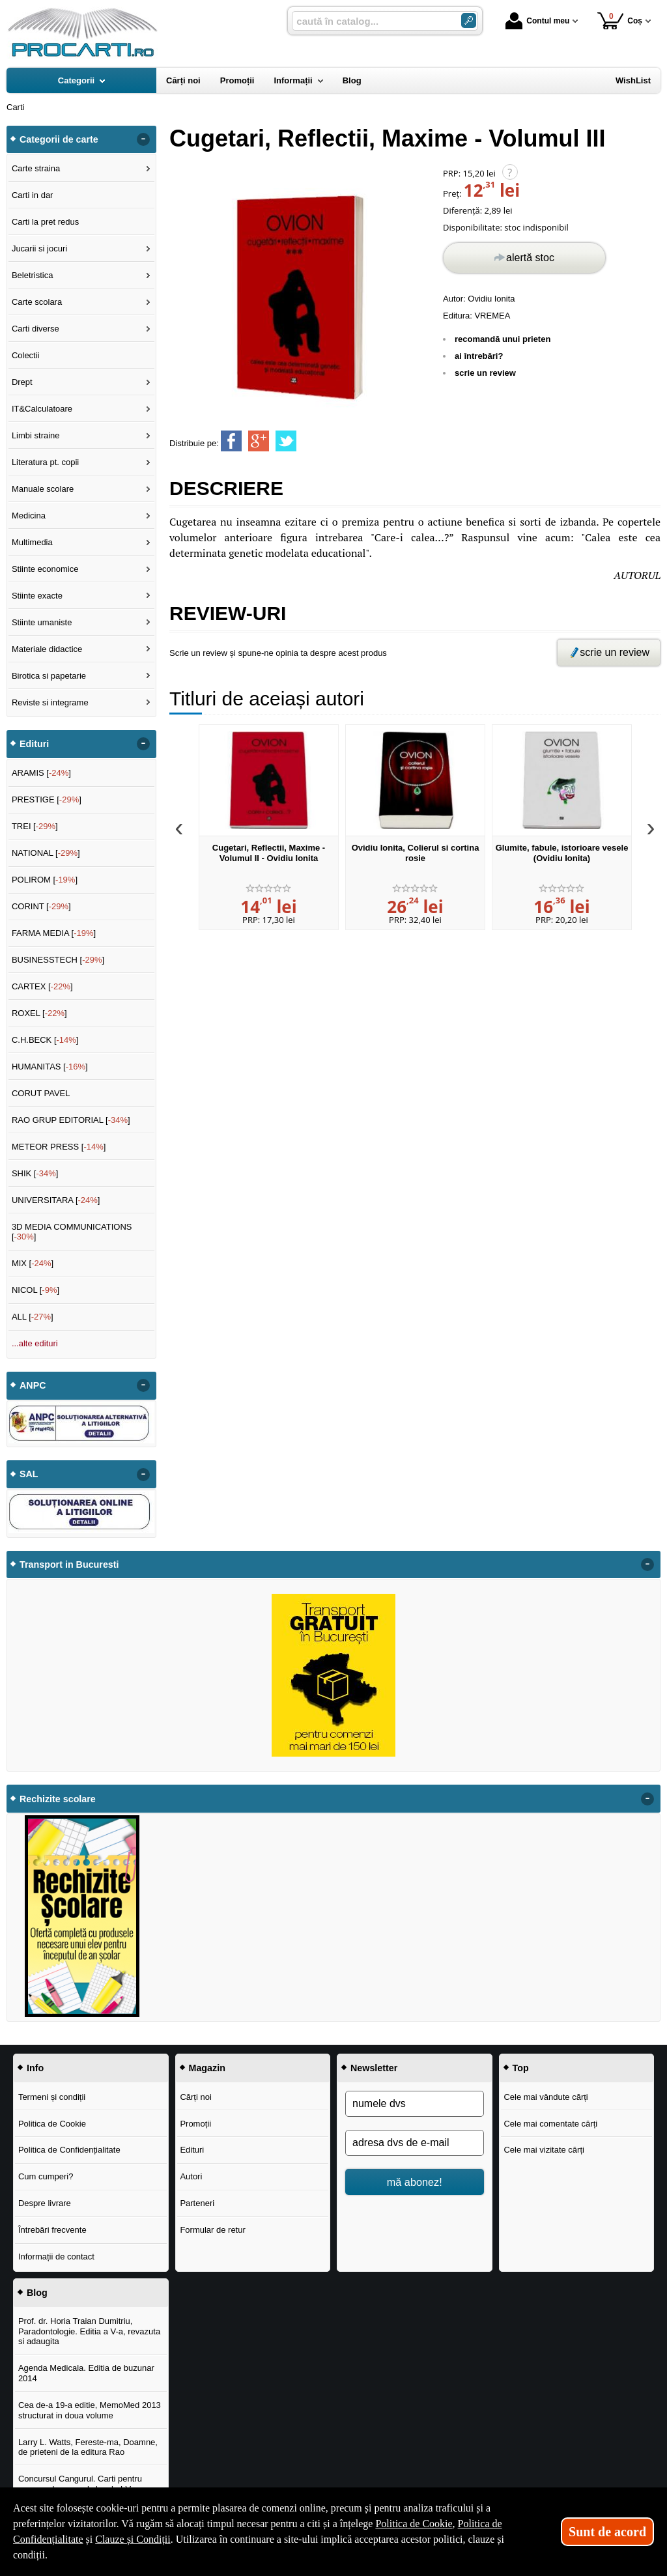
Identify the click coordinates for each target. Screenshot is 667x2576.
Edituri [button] (34, 744)
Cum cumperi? (46, 2176)
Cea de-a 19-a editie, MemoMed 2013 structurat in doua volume (89, 2410)
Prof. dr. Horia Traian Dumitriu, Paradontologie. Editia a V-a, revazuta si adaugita (89, 2331)
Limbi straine (36, 435)
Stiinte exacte (37, 596)
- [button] (143, 139)
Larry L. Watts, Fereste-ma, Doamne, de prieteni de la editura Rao (88, 2447)
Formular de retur (212, 2230)
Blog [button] (37, 2292)
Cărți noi (195, 2097)
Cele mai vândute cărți (546, 2097)
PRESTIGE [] (46, 799)
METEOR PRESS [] (59, 1147)
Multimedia (32, 542)
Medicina (29, 515)
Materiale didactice (47, 649)
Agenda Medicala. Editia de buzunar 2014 (86, 2373)
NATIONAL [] (46, 853)
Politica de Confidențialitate (69, 2150)
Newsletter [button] (373, 2068)
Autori (191, 2176)
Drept (22, 382)
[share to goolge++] (258, 441)
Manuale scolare (43, 489)
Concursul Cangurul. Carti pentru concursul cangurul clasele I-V (80, 2484)
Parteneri (197, 2203)
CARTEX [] (42, 986)
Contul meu (537, 20)
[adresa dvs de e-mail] (414, 2143)
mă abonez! (414, 2182)
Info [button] (35, 2068)
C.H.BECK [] (45, 1040)
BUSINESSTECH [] (58, 960)
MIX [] (32, 1263)
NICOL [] (35, 1290)
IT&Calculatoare (42, 409)
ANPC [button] (33, 1385)
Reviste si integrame (50, 702)
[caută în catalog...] (371, 21)
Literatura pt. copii (45, 462)
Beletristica (32, 275)
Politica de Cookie (52, 2124)
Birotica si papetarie (49, 676)
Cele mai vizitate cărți (544, 2150)
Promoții (195, 2124)
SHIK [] (35, 1173)
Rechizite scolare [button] (58, 1799)
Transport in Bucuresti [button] (69, 1564)
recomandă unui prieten (502, 339)
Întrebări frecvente (52, 2230)
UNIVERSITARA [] (56, 1200)
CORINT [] (41, 906)
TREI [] (35, 826)
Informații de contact (56, 2256)
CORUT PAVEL (41, 1093)
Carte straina (36, 168)
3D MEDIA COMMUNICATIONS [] (72, 1232)
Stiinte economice (45, 569)
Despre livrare (44, 2203)
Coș (619, 20)
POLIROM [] (45, 880)
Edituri (192, 2150)
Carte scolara (37, 302)
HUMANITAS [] (50, 1066)
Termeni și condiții (51, 2097)
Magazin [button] (207, 2068)
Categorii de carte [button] (59, 139)
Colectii (26, 355)
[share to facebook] (231, 441)
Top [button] (521, 2068)
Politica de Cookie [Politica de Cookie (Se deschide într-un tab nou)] (413, 2523)
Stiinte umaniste (42, 622)
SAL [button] (29, 1474)
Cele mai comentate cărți (550, 2124)
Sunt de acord (607, 2532)
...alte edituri (35, 1343)
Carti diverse (35, 328)
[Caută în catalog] (468, 20)
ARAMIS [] (41, 773)
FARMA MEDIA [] (54, 933)
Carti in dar (32, 195)
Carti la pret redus (45, 222)
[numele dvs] (414, 2104)
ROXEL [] (39, 1013)
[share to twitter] (286, 441)
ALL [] (32, 1317)
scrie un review (485, 373)
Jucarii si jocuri (39, 248)
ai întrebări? (479, 356)
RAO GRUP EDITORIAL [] (71, 1120)
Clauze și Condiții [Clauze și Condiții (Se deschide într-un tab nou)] (133, 2539)
